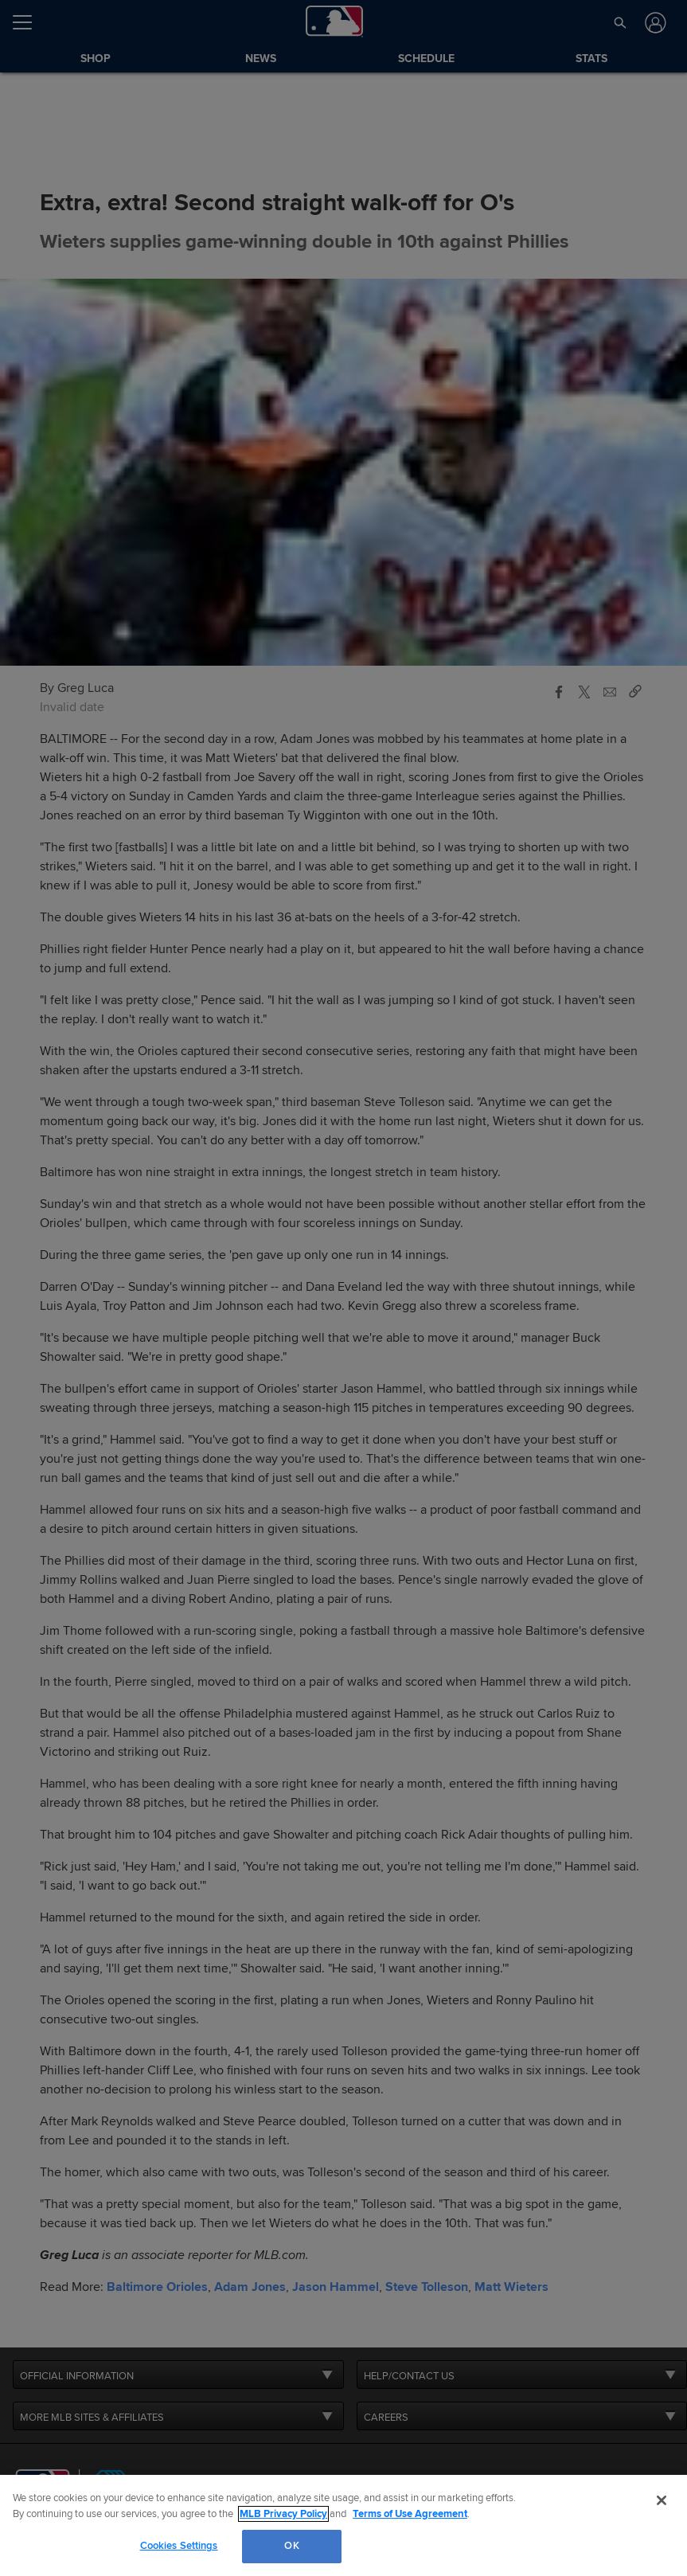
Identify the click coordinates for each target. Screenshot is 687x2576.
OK (291, 2545)
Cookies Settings (179, 2545)
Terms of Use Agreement (410, 2514)
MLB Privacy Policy (283, 2514)
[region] (343, 2525)
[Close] (661, 2500)
